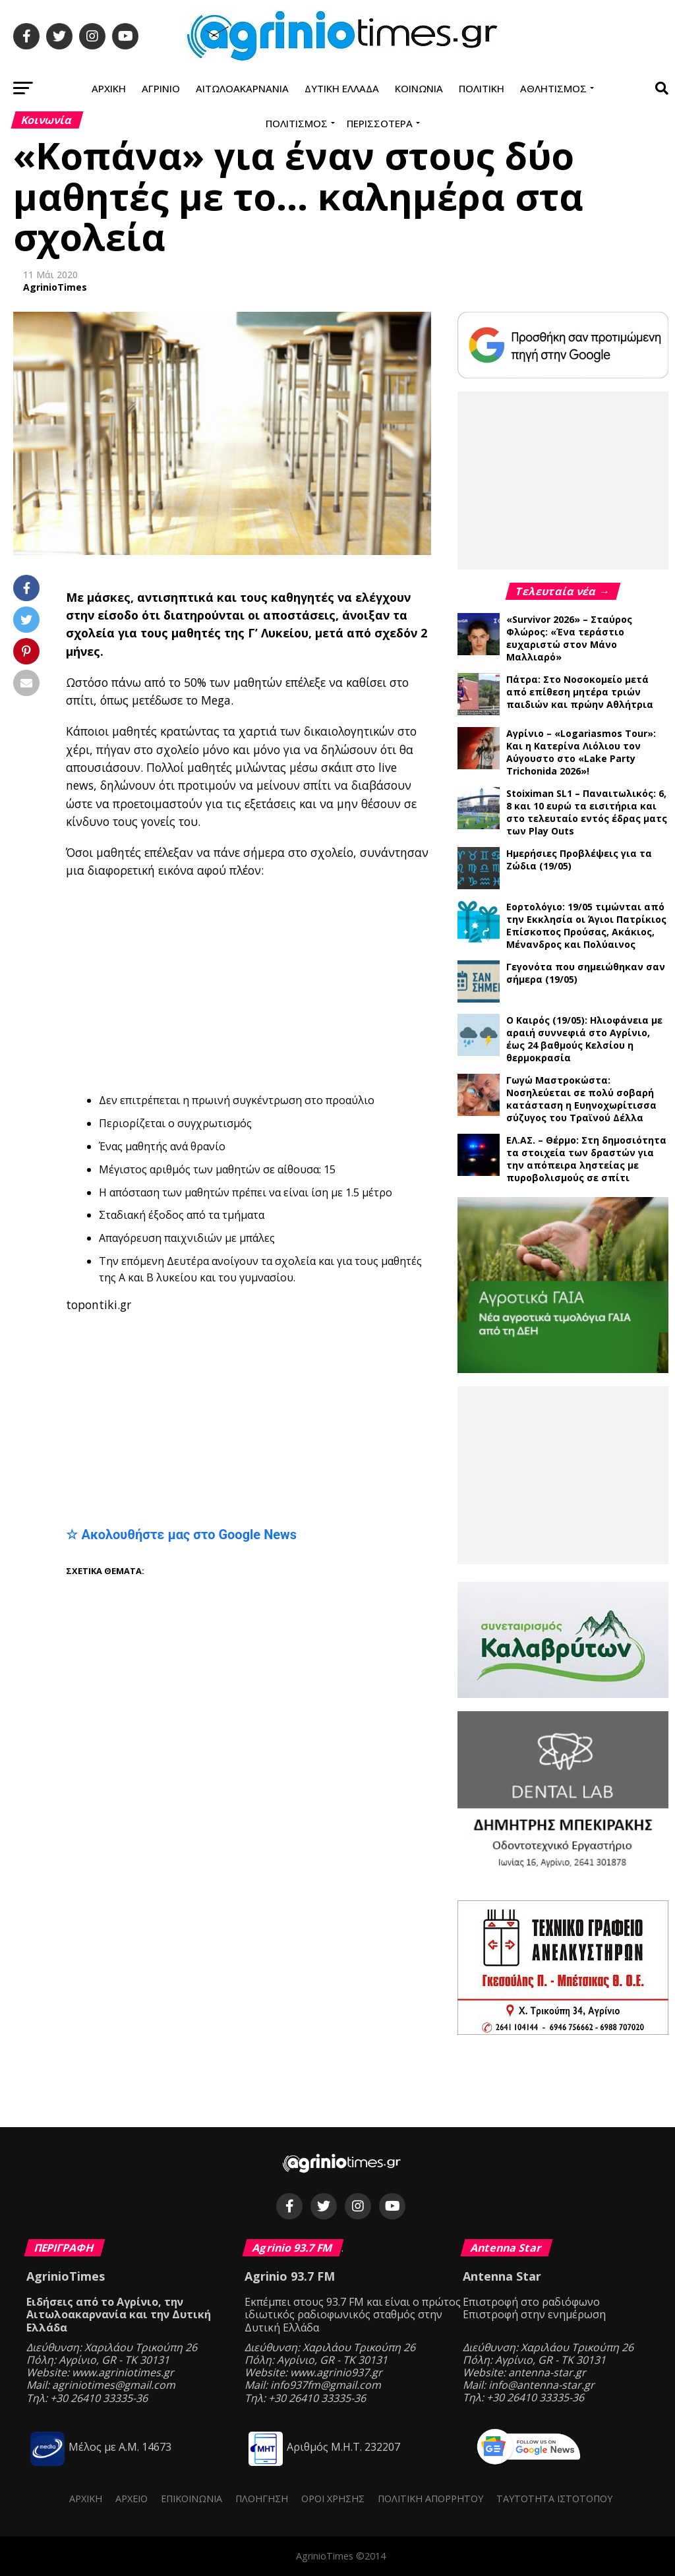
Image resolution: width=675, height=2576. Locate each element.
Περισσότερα (380, 123)
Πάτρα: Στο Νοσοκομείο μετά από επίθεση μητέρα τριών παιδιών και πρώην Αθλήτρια (579, 692)
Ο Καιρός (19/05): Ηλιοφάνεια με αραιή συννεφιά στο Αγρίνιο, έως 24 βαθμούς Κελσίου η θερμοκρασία (584, 1039)
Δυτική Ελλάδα (342, 88)
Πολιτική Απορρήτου (430, 2498)
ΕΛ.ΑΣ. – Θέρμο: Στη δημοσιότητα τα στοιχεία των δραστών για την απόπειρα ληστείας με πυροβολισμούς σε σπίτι (586, 1159)
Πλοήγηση (261, 2498)
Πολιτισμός (297, 123)
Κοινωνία (419, 88)
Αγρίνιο (161, 88)
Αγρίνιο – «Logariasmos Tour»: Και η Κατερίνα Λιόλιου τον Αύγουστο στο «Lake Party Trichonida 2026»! (581, 752)
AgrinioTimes (55, 287)
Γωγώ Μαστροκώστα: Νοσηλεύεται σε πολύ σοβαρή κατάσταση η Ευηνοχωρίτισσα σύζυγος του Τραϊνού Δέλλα (581, 1099)
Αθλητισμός (553, 88)
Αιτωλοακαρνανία (242, 88)
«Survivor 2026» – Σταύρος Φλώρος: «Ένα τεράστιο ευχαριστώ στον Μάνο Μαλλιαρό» (569, 638)
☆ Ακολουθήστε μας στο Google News (181, 1534)
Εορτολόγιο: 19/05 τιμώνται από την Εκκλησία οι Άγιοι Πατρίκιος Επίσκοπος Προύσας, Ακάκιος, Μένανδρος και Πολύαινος (586, 925)
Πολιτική (481, 88)
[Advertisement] (370, 985)
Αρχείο (131, 2498)
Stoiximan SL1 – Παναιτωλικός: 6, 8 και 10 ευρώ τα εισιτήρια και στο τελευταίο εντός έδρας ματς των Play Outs (586, 812)
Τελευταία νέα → (563, 591)
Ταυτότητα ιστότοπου (554, 2498)
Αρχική (109, 88)
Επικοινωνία (191, 2498)
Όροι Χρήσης (333, 2498)
